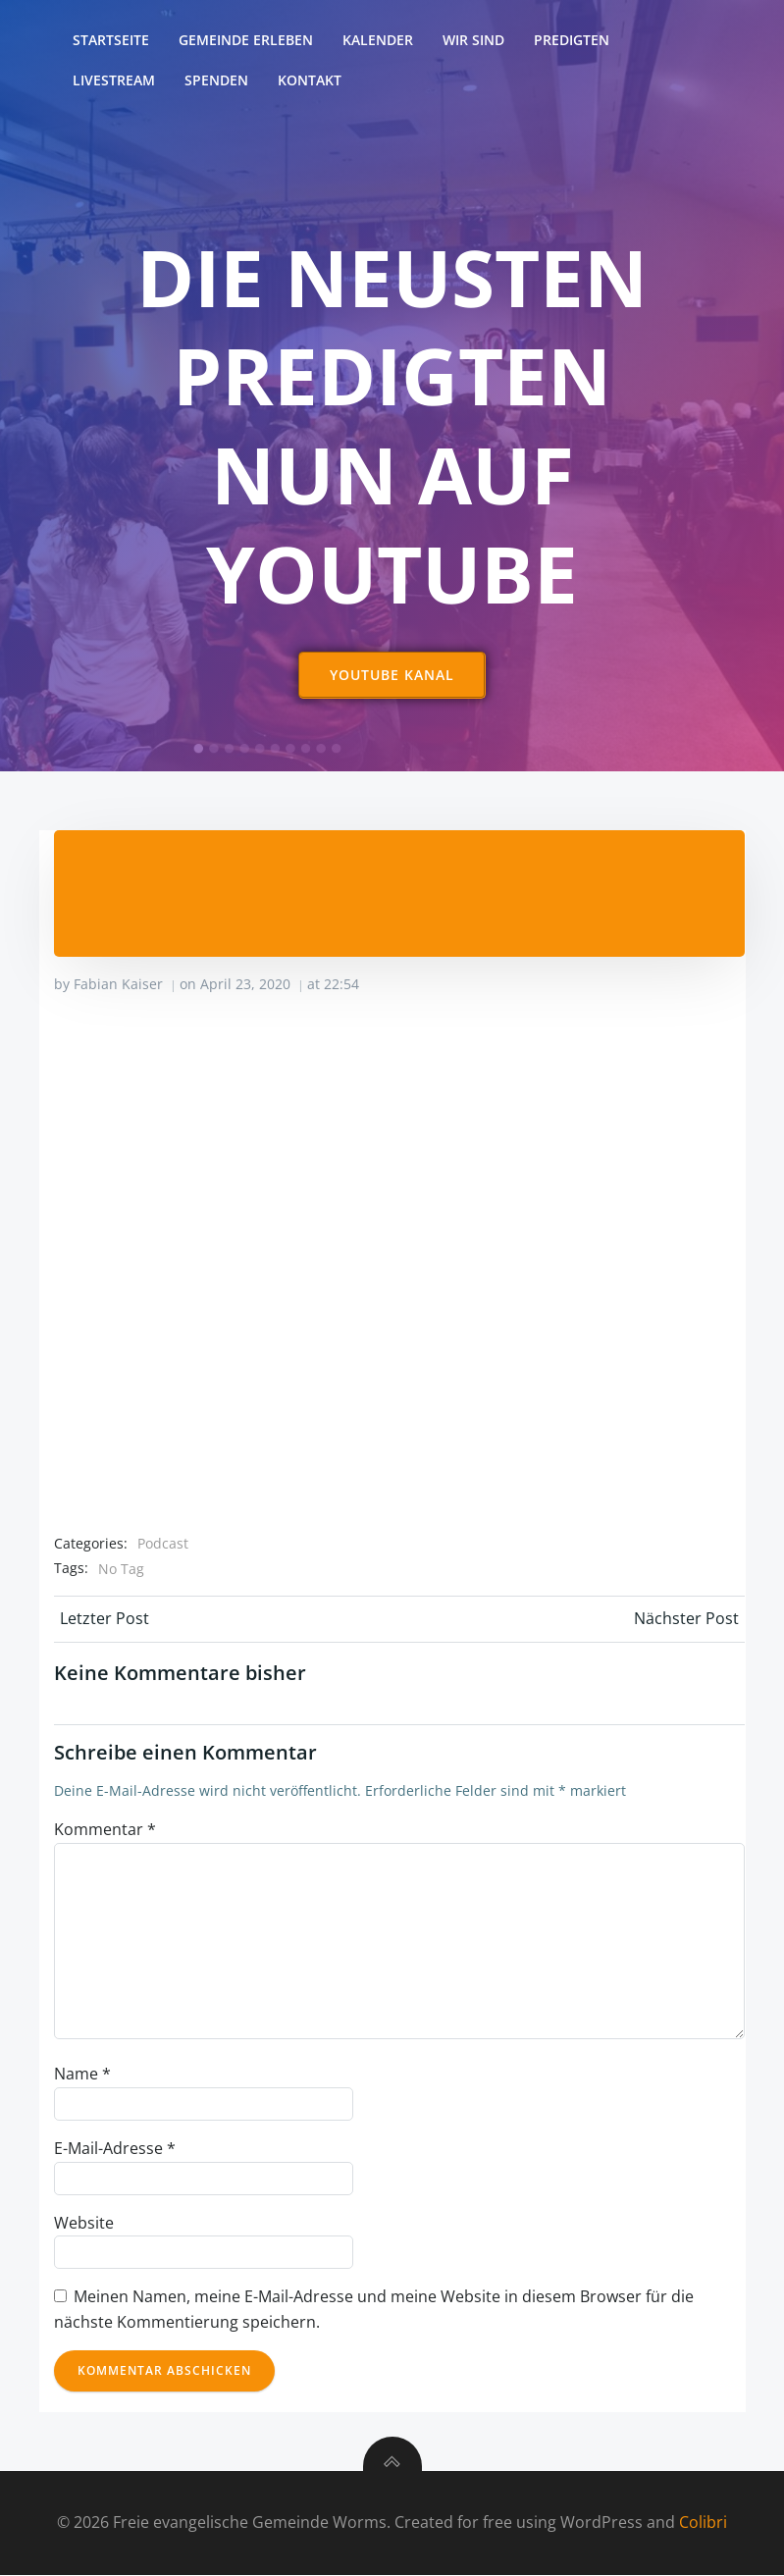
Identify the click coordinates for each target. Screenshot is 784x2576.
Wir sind (474, 39)
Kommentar (105, 1830)
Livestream (115, 80)
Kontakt (310, 80)
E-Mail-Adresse (115, 2149)
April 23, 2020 (245, 984)
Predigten (572, 39)
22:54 (341, 984)
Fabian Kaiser (118, 984)
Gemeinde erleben (247, 39)
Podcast (162, 1544)
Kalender (378, 39)
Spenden (217, 80)
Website (84, 2223)
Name (82, 2074)
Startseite (112, 39)
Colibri (703, 2523)
